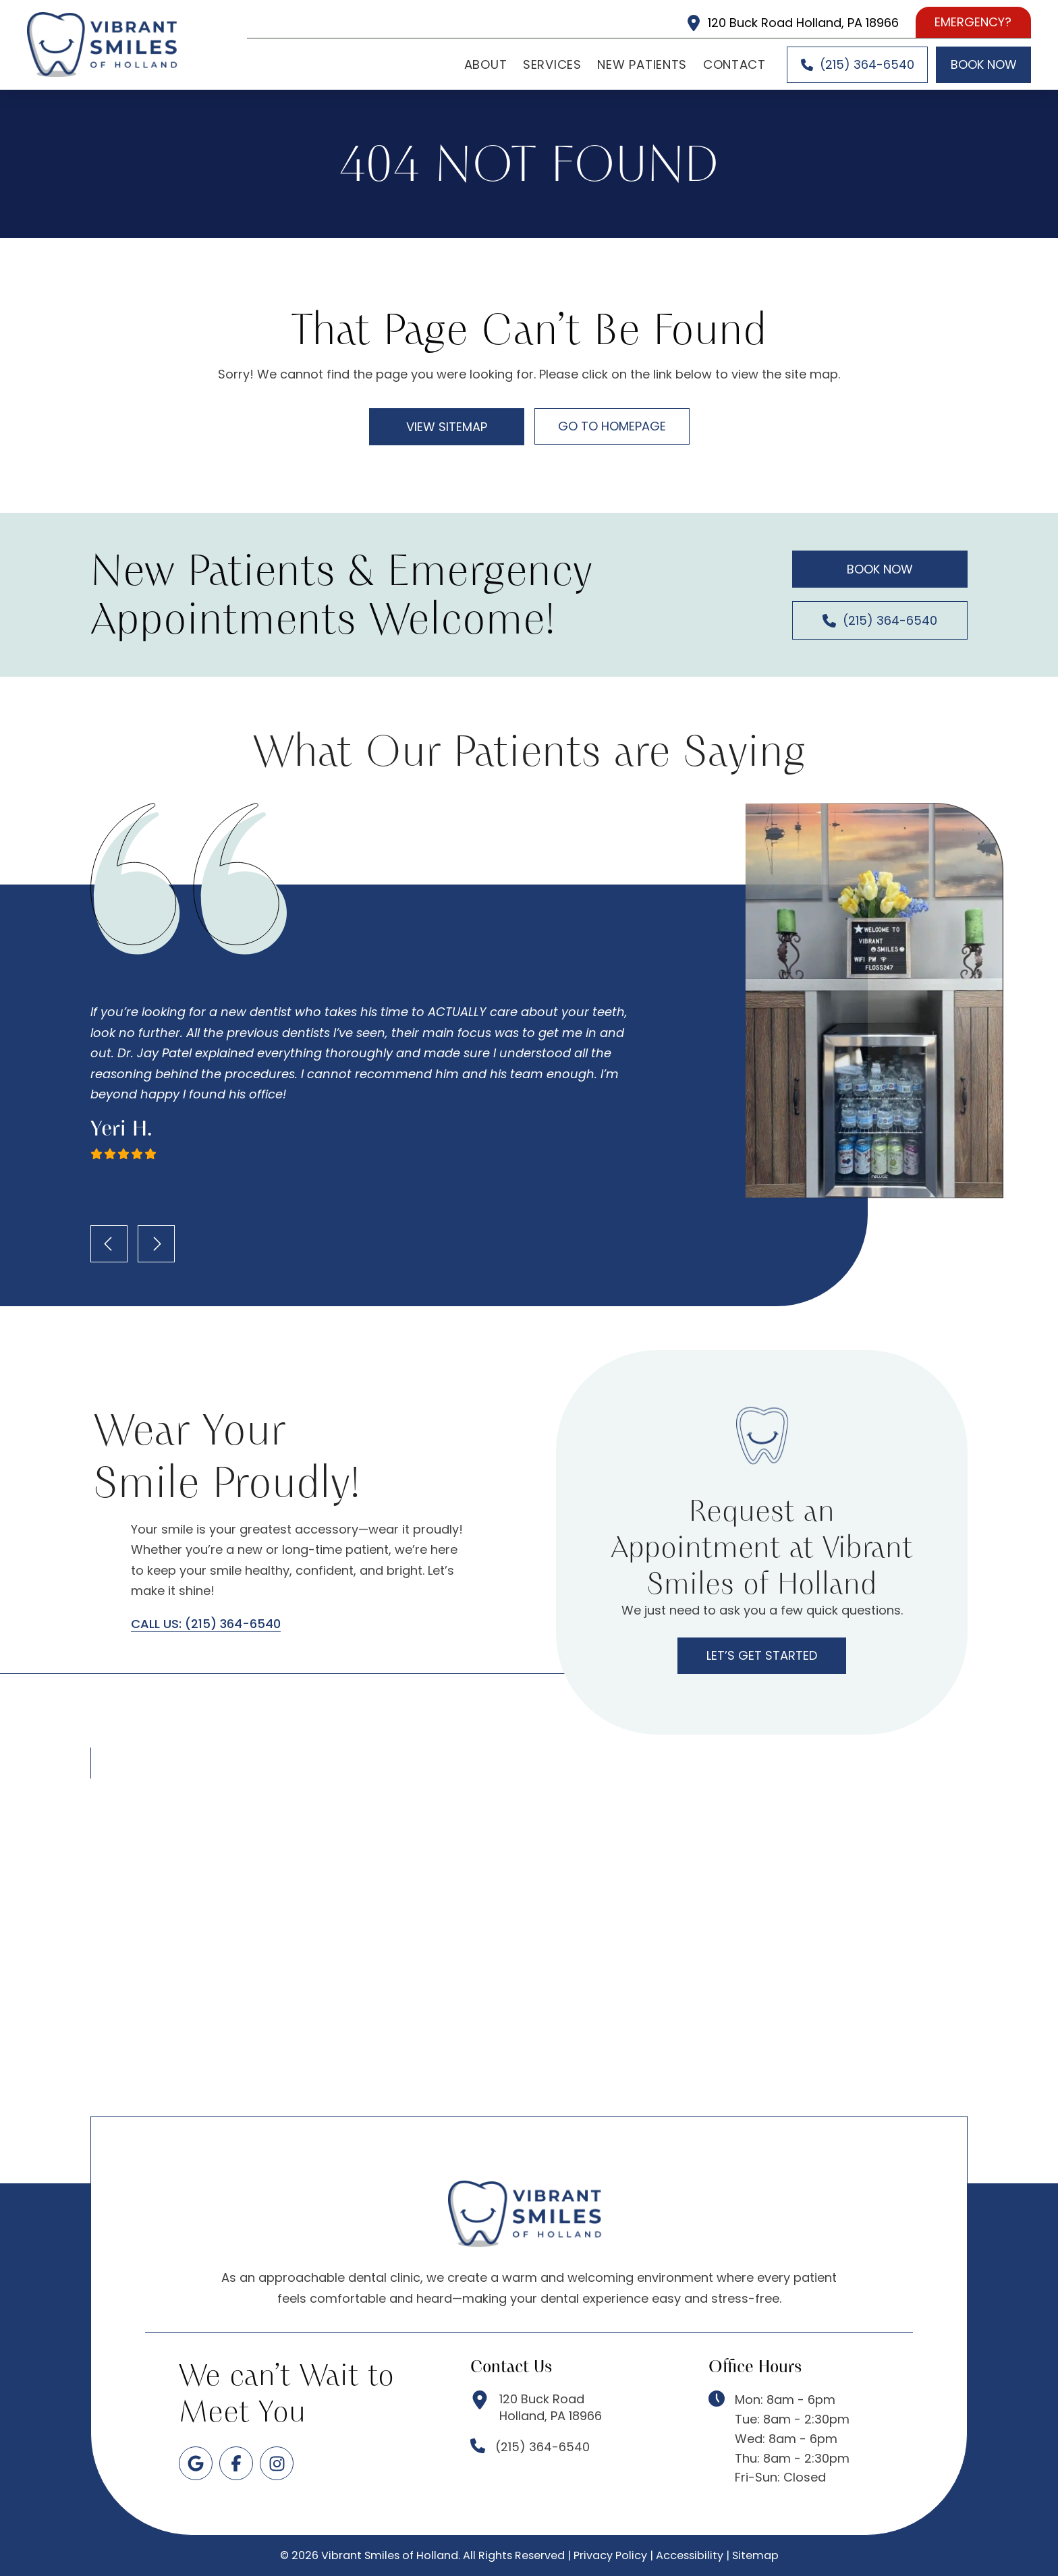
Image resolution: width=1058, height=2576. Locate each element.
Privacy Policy (610, 2555)
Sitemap (755, 2555)
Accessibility (689, 2555)
